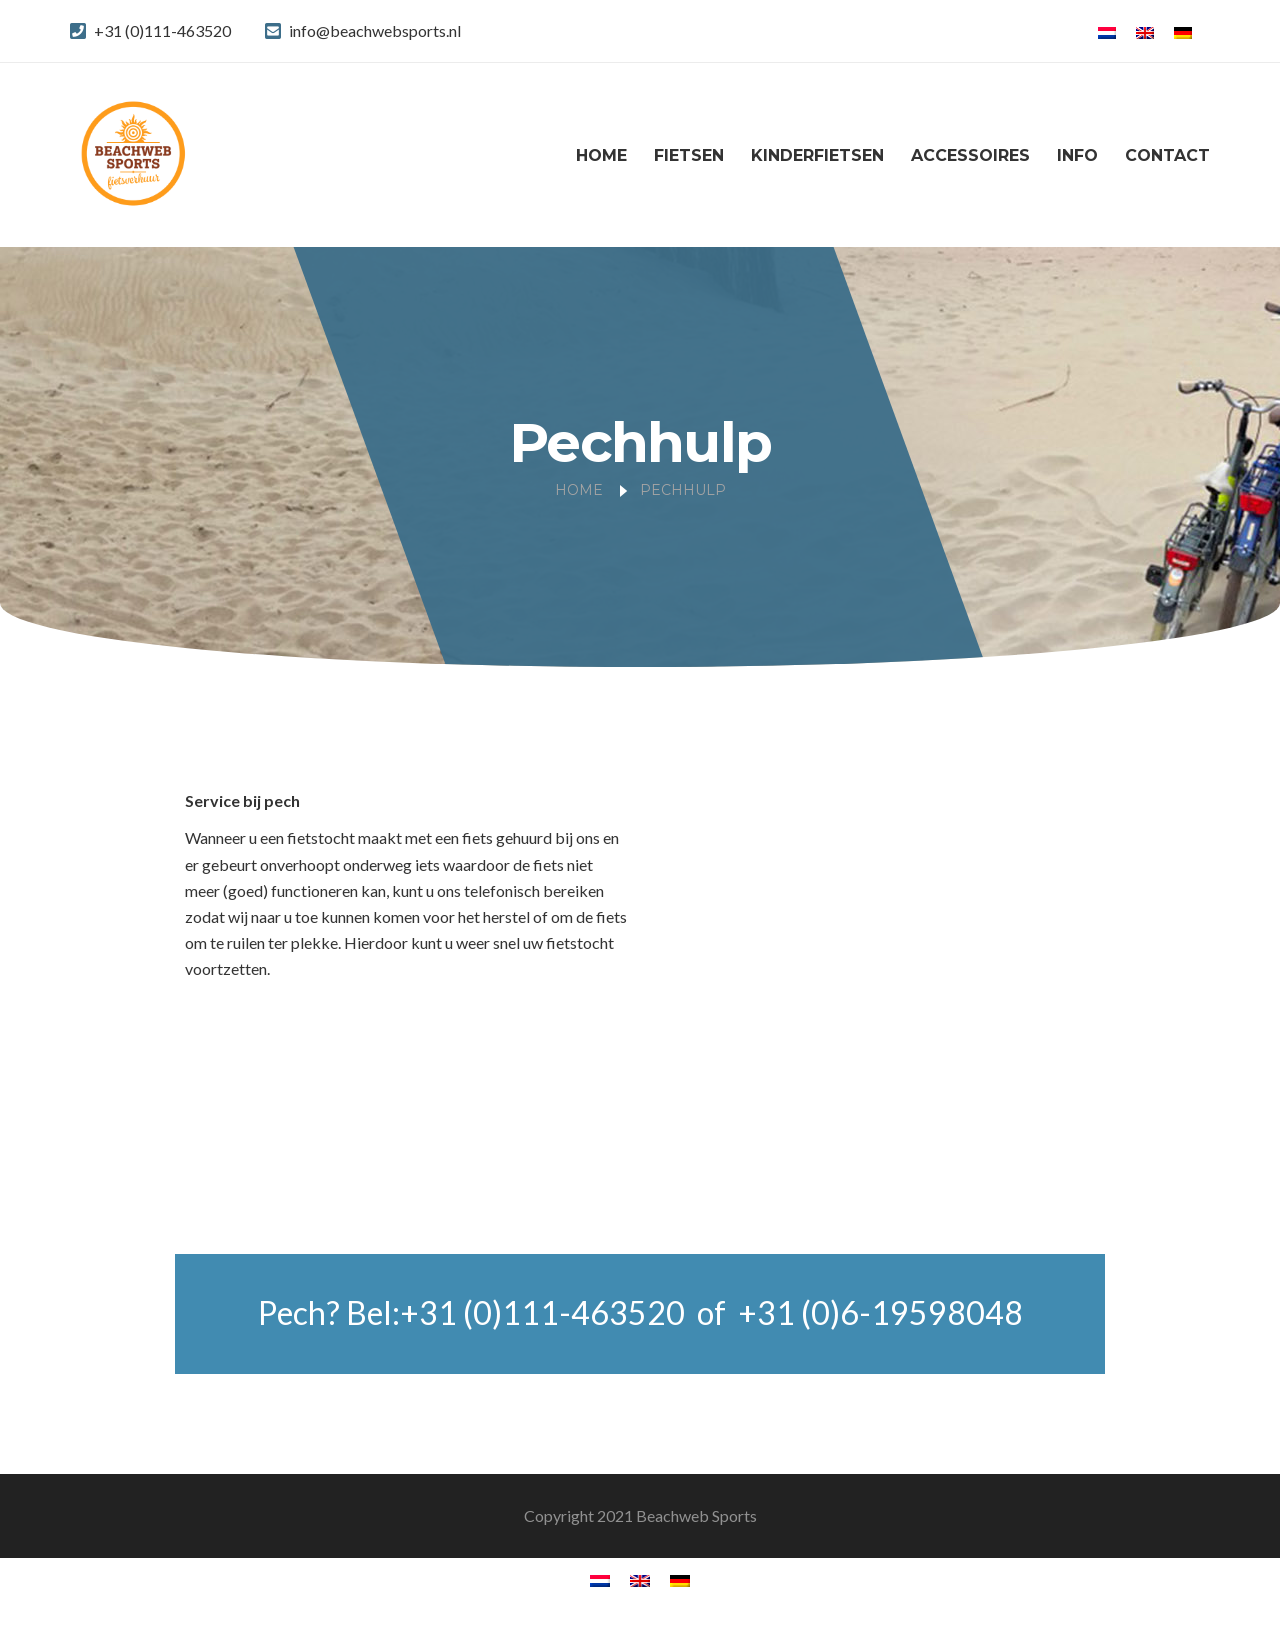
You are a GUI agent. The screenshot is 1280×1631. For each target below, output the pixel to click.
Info (1077, 155)
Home (601, 155)
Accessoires (970, 155)
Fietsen (689, 155)
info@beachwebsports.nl (375, 30)
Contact (1167, 155)
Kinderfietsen (817, 155)
